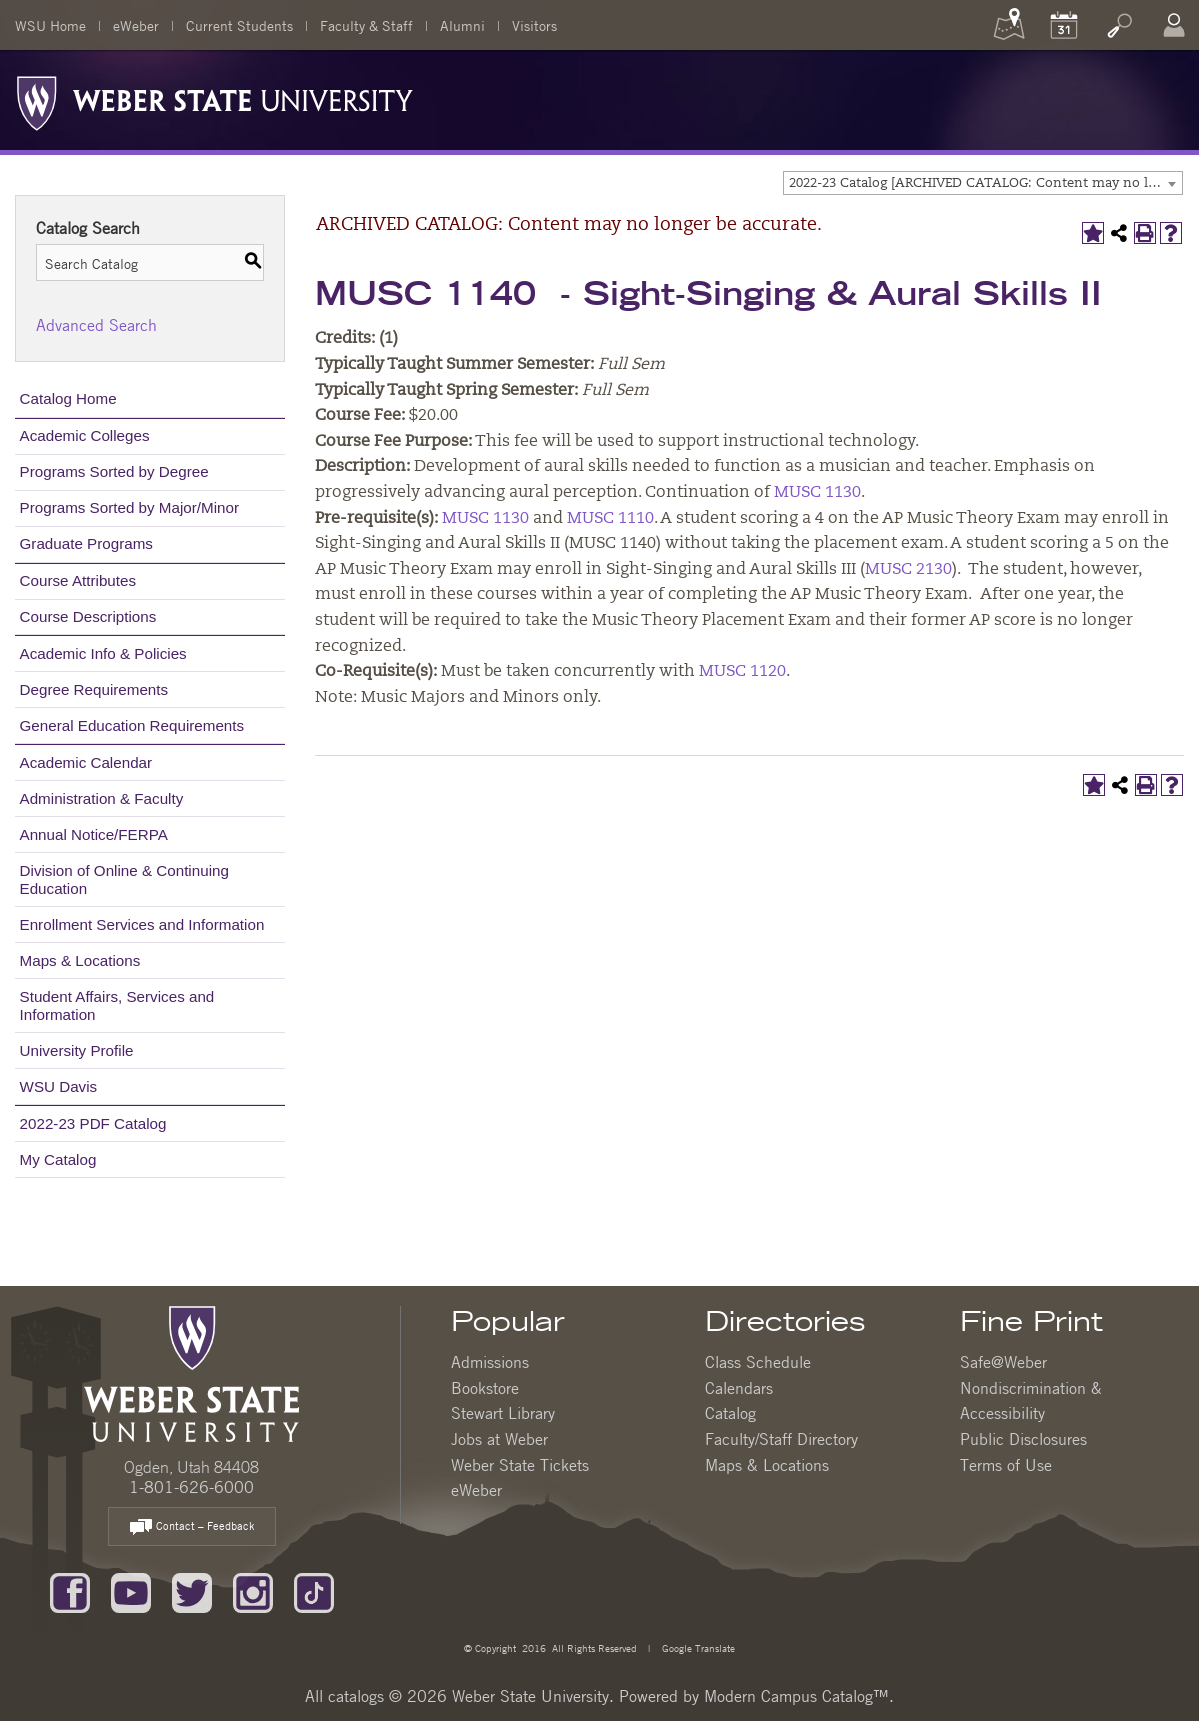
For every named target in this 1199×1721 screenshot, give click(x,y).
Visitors (534, 25)
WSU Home (50, 25)
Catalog (730, 1413)
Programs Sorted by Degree (114, 471)
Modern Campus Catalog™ (796, 1696)
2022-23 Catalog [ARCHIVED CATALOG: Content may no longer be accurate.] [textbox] (985, 183)
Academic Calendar (86, 762)
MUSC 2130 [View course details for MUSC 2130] (908, 570)
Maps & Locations (80, 960)
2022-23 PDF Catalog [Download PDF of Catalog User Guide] (93, 1123)
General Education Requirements (132, 725)
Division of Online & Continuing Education (124, 879)
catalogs (356, 1696)
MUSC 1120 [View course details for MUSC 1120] (742, 672)
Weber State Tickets (520, 1465)
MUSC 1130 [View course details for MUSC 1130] (817, 493)
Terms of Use (1006, 1465)
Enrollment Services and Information (142, 924)
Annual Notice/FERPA (94, 834)
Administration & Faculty (102, 798)
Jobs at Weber (499, 1439)
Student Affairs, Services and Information (117, 1005)
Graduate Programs (86, 543)
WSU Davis (59, 1086)
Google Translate (697, 1647)
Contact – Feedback (192, 1527)
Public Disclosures (1023, 1439)
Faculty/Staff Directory (781, 1439)
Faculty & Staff (366, 25)
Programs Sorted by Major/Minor (129, 507)
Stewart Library (503, 1413)
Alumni (462, 25)
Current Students (239, 25)
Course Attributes (78, 580)
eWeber (136, 25)
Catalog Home (68, 398)
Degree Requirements (94, 689)
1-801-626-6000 (191, 1487)
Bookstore (485, 1388)
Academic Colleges (85, 435)
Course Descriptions (88, 616)
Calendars (739, 1388)
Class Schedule (758, 1362)
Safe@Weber (1003, 1362)
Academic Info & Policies (103, 653)
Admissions (490, 1362)
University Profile (77, 1050)
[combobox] (983, 183)
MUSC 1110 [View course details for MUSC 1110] (610, 519)
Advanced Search (96, 325)
